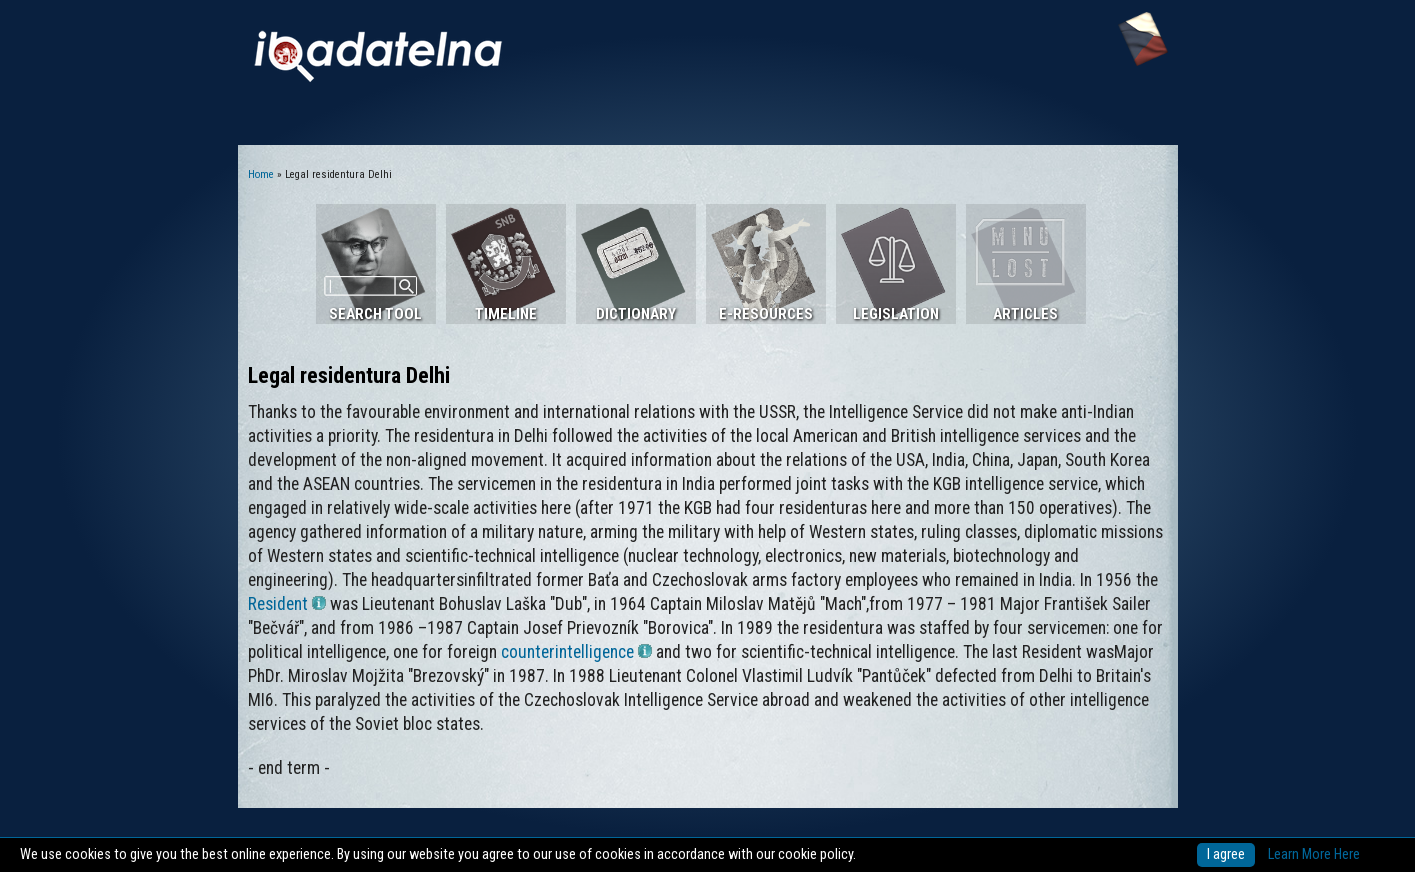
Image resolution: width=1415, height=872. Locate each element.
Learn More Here (1314, 854)
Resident (287, 604)
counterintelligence (576, 652)
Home (261, 174)
